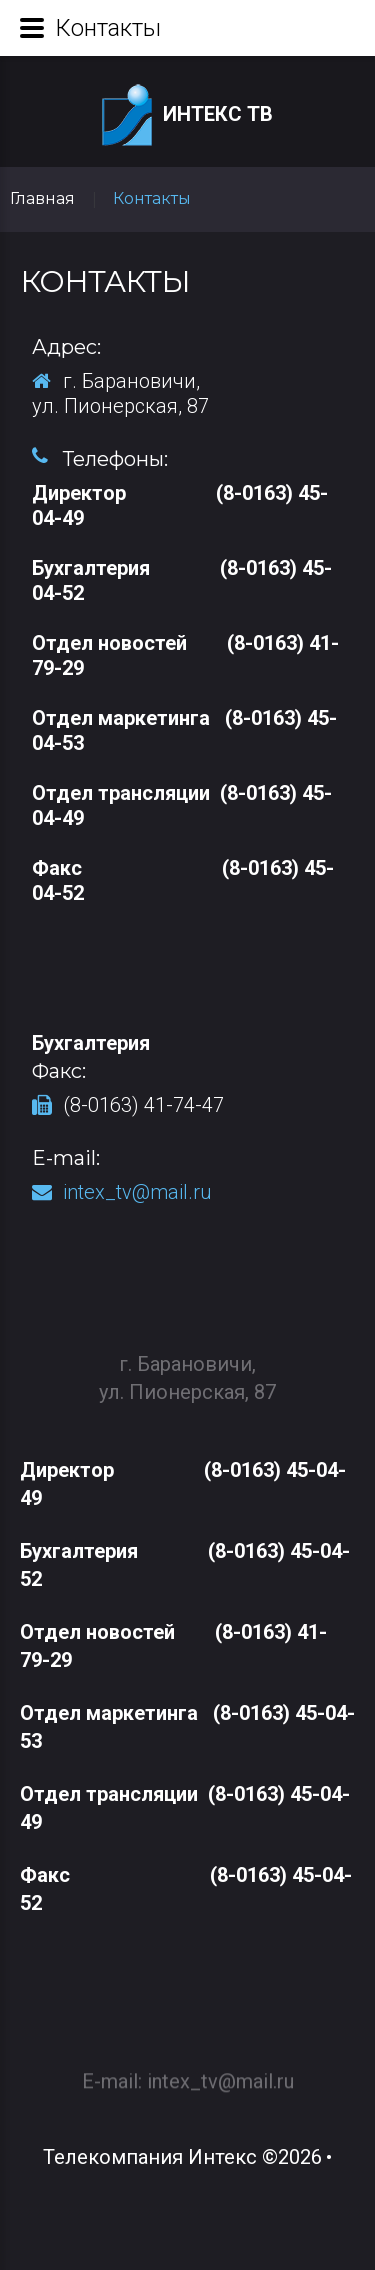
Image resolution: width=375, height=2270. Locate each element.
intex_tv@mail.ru (137, 1192)
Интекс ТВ (187, 115)
